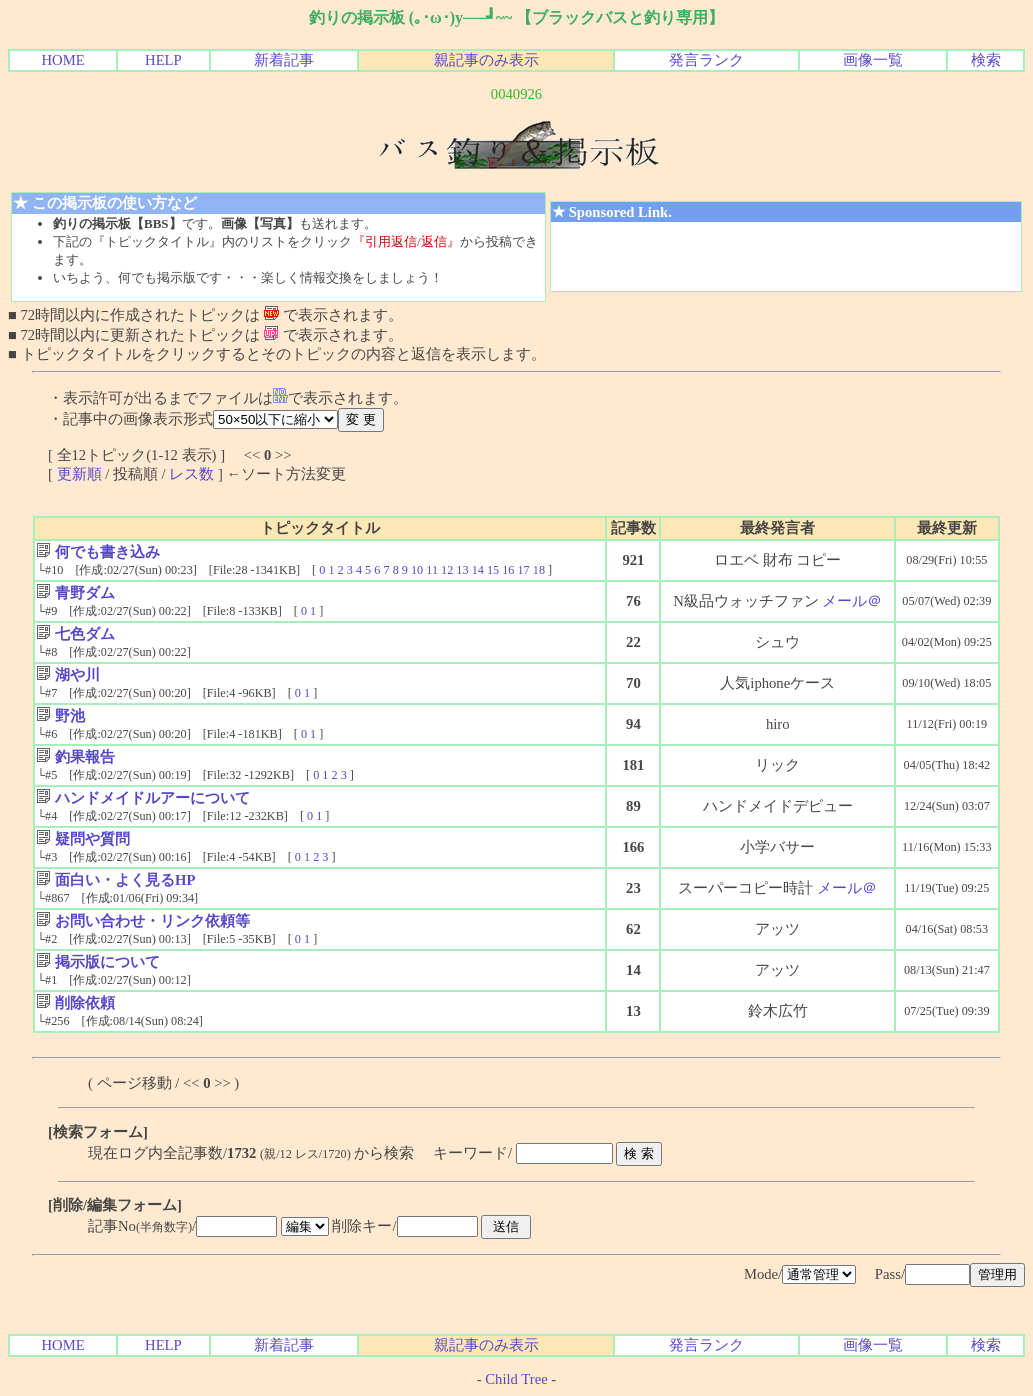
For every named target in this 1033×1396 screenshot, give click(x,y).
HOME (62, 60)
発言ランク (706, 60)
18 (539, 570)
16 (508, 570)
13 (462, 570)
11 (432, 570)
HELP (163, 60)
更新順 (79, 474)
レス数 (191, 474)
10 (417, 570)
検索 (986, 60)
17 (523, 570)
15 (493, 570)
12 (447, 570)
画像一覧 (873, 60)
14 (478, 570)
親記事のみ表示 (486, 60)
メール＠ (852, 601)
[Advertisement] (786, 257)
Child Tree (516, 1379)
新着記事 (284, 60)
